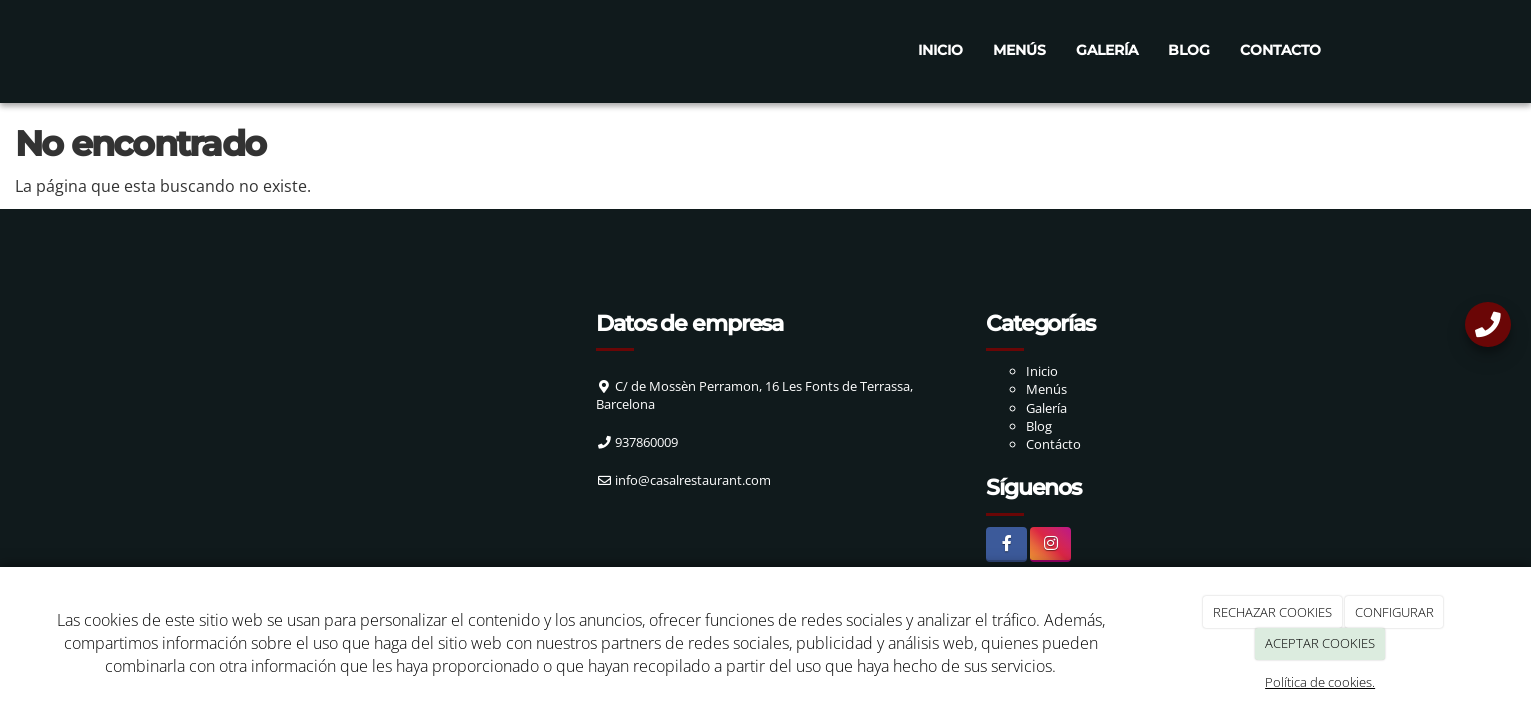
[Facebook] (1006, 544)
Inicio (940, 50)
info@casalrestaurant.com (693, 480)
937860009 (646, 442)
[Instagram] (1050, 544)
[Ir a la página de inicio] (176, 50)
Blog (1189, 50)
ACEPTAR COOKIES (1320, 643)
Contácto (1053, 444)
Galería (1107, 50)
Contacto (1280, 50)
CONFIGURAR (1394, 612)
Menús (1019, 50)
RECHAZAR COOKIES (1272, 612)
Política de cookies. (1320, 682)
